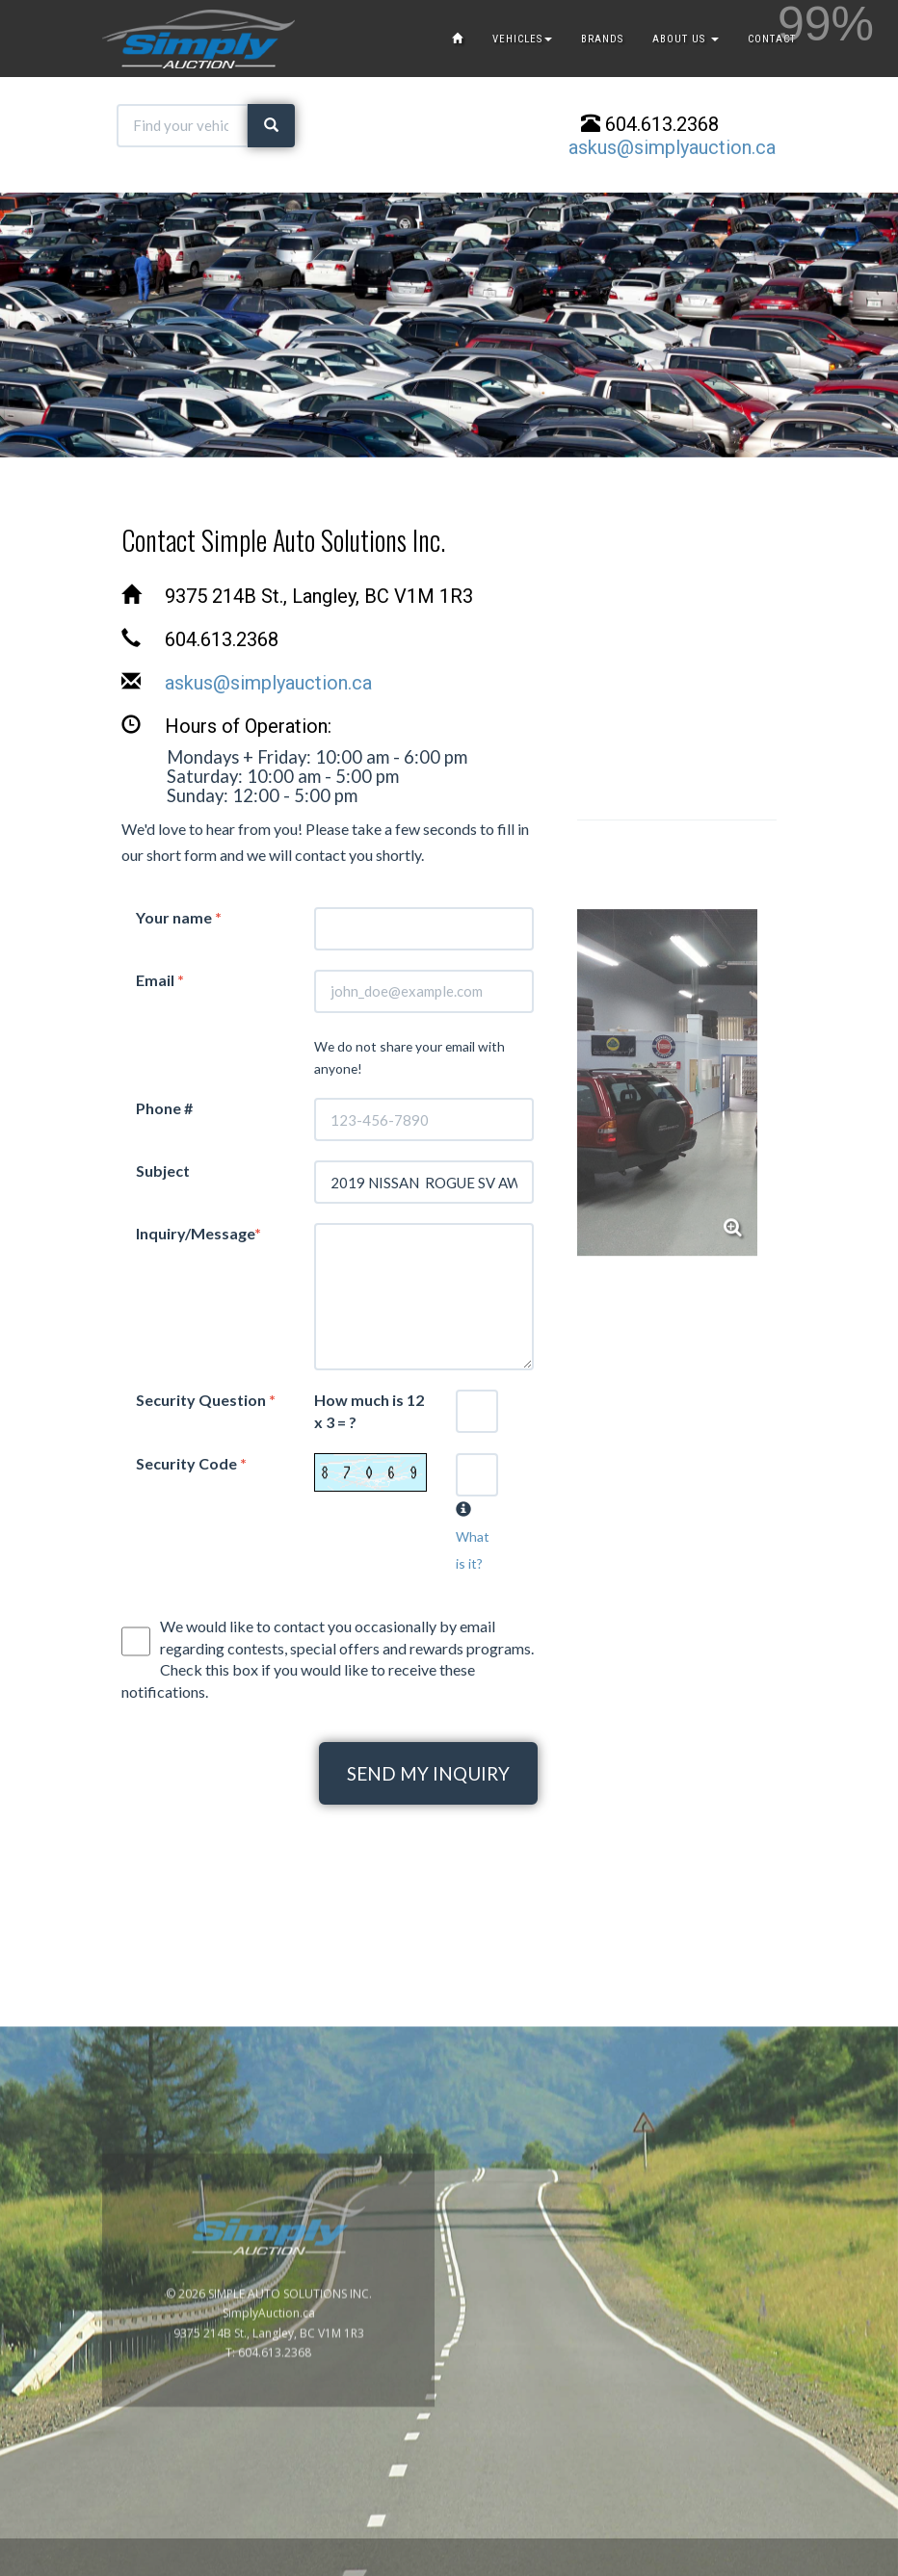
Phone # (164, 1108)
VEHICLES (522, 39)
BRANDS (602, 39)
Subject (163, 1170)
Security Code (191, 1463)
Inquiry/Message (198, 1233)
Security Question (206, 1400)
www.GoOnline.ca (830, 2565)
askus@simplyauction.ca (672, 147)
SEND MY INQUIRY (428, 1773)
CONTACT (772, 39)
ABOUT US (685, 39)
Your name (179, 917)
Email (160, 980)
